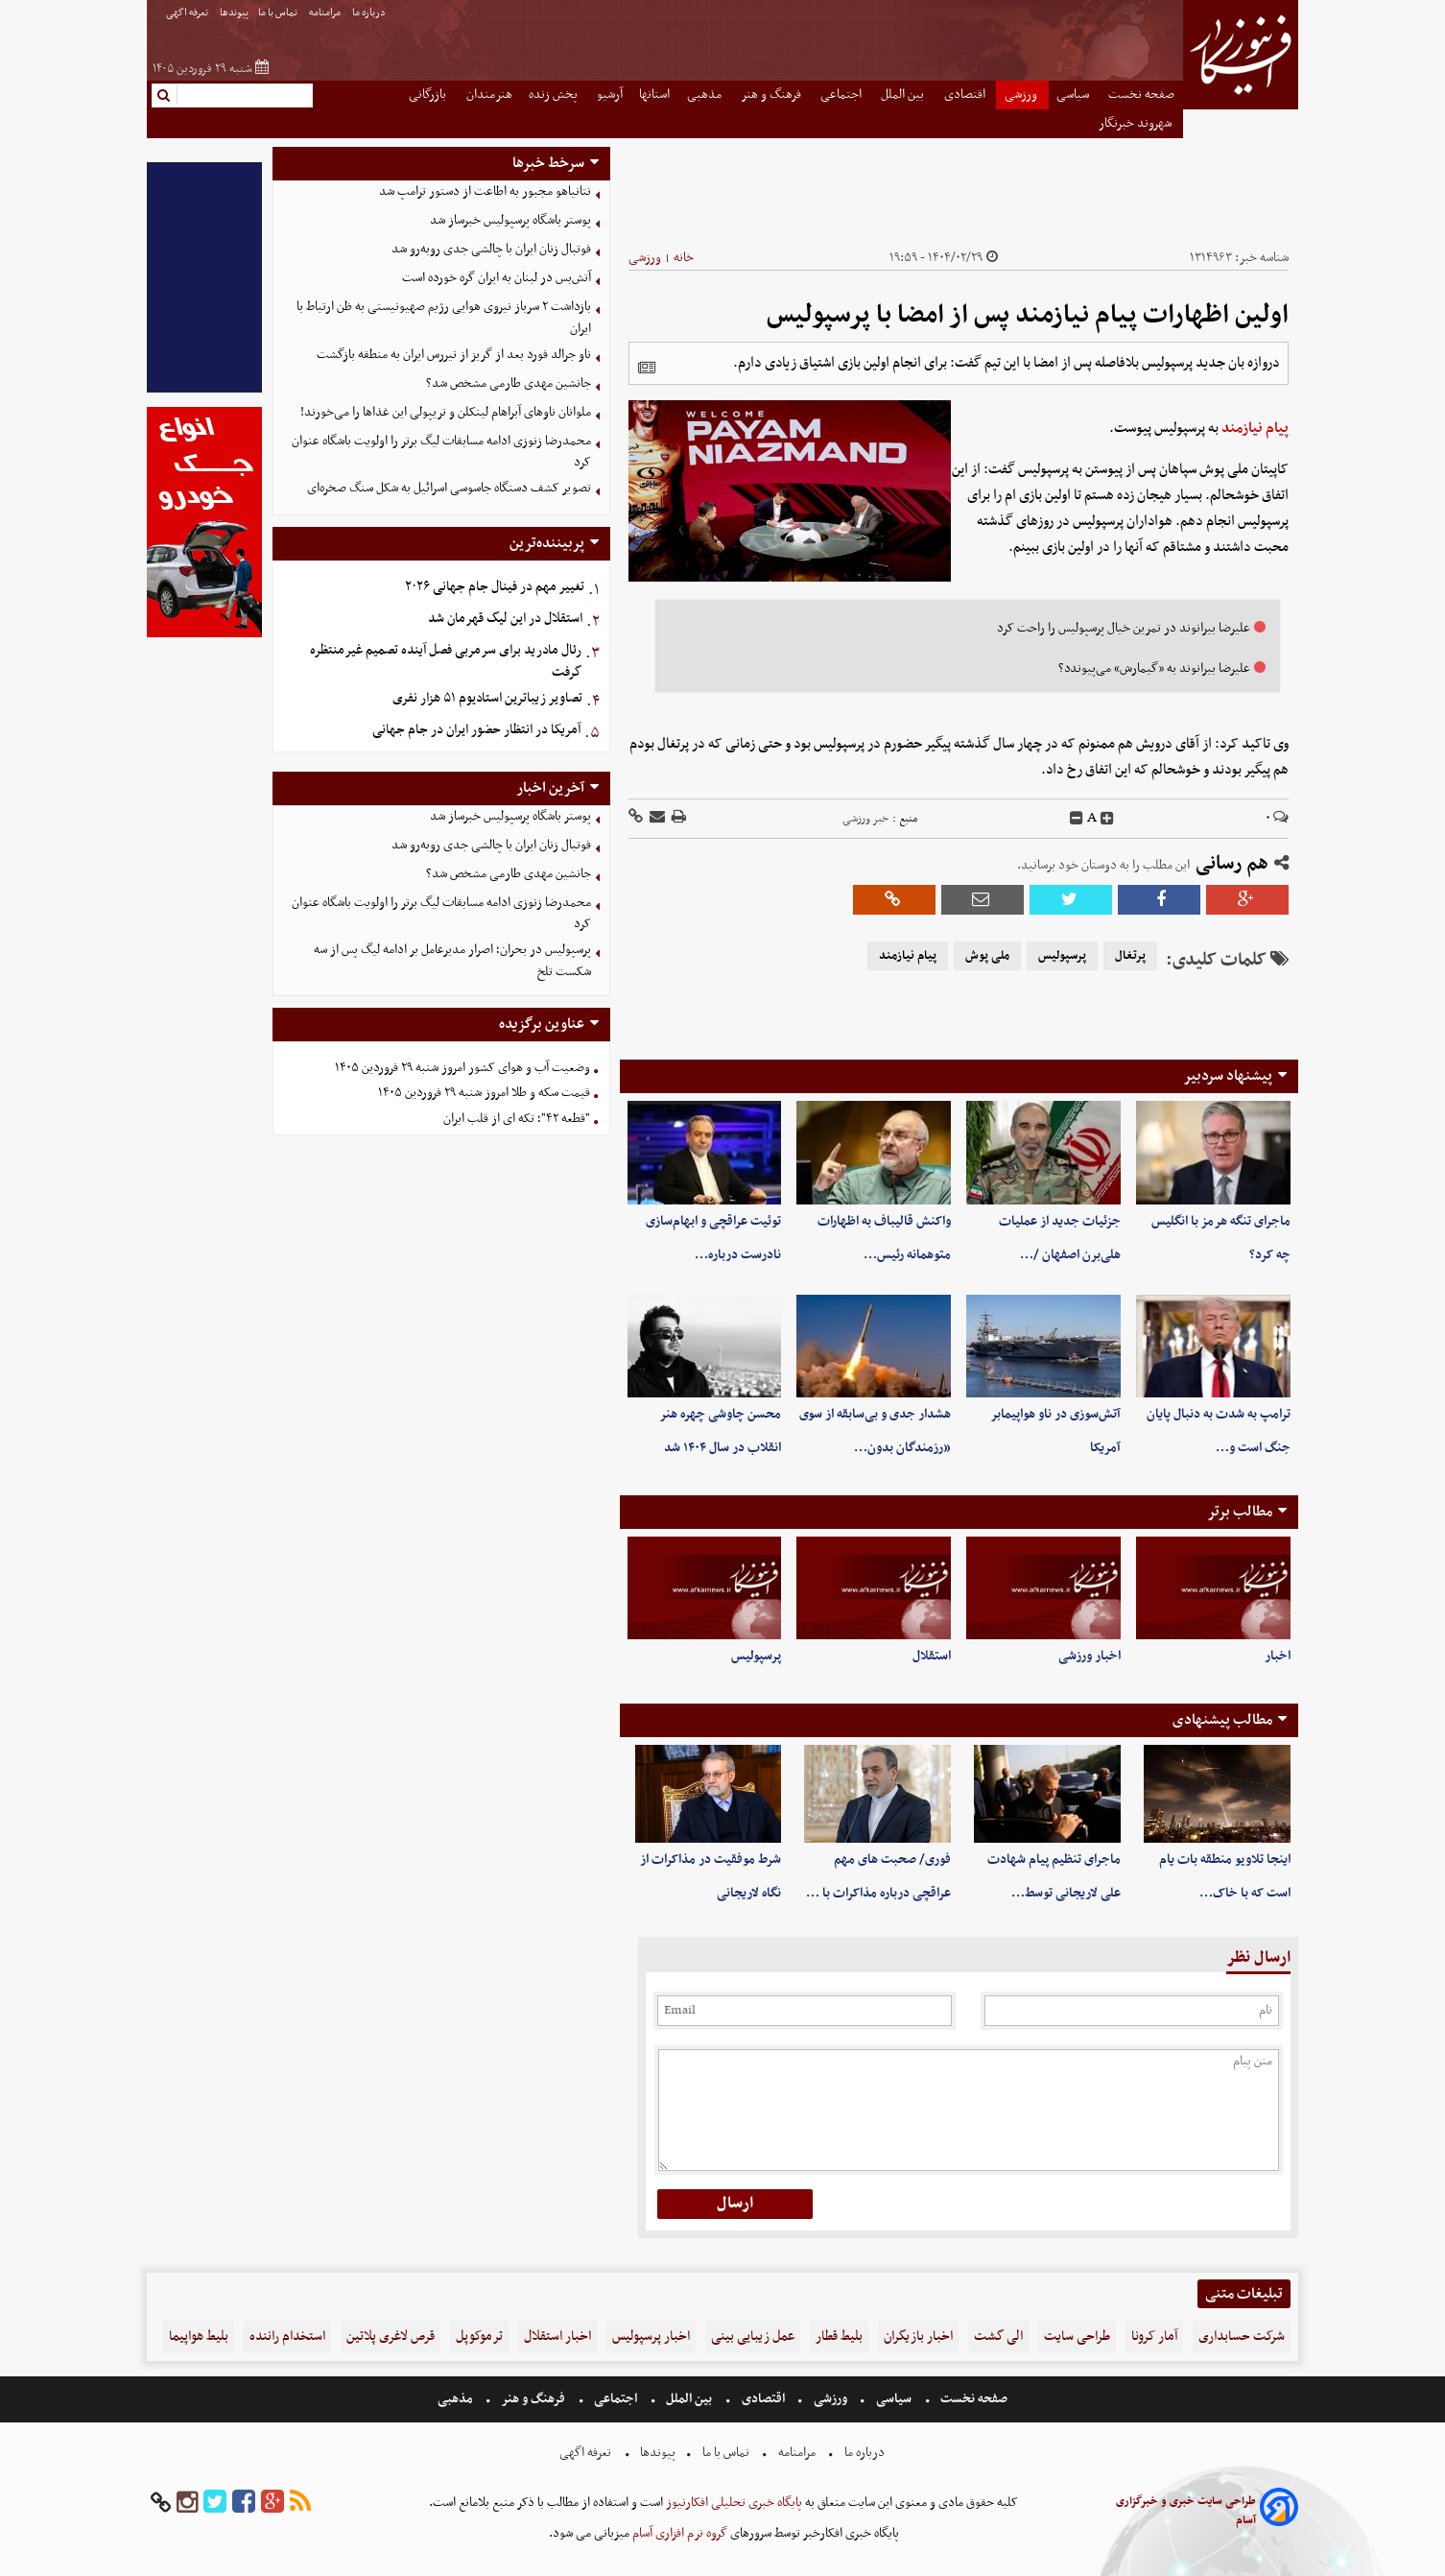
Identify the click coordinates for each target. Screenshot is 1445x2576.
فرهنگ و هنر (772, 94)
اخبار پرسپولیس (651, 2337)
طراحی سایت (1077, 2337)
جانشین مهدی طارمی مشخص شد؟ (508, 383)
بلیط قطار (839, 2337)
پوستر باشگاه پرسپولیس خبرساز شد (510, 220)
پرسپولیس (1062, 955)
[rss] (300, 2502)
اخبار (1278, 1656)
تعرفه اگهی (188, 13)
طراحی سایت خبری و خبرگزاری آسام (1186, 2511)
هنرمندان (489, 94)
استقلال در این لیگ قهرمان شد (505, 619)
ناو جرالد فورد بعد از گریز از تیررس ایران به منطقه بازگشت (454, 355)
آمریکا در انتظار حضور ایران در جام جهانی (476, 730)
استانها (654, 94)
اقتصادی (966, 94)
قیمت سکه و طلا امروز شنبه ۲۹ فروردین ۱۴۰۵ (484, 1093)
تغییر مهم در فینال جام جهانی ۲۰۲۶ (494, 587)
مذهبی (705, 94)
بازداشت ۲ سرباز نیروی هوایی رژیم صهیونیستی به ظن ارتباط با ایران (443, 318)
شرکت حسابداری (1241, 2337)
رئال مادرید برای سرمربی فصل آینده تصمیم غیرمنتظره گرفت (445, 661)
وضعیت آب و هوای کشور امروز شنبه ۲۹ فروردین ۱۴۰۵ (462, 1068)
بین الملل (904, 94)
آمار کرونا (1154, 2337)
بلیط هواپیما (198, 2337)
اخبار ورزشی (1089, 1656)
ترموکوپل (479, 2337)
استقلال (931, 1656)
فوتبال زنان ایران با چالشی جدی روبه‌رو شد (491, 249)
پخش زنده (554, 94)
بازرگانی (429, 94)
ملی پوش (987, 955)
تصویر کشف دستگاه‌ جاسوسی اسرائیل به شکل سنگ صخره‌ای (449, 488)
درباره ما (370, 13)
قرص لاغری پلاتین (390, 2337)
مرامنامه (326, 13)
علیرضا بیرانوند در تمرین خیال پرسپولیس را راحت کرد (1123, 628)
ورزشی (1022, 94)
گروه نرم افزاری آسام (678, 2533)
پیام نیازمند (1255, 428)
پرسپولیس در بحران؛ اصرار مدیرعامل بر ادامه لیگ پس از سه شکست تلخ (452, 961)
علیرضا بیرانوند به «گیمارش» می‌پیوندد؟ (1154, 668)
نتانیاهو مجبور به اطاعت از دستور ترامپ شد (485, 191)
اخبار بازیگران (918, 2337)
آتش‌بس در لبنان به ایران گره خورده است (496, 278)
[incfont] (1107, 818)
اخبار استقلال (557, 2337)
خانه (684, 258)
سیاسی (1074, 94)
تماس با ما (278, 13)
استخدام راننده (287, 2337)
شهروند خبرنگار (1136, 123)
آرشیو (610, 94)
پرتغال (1130, 955)
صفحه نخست (1141, 94)
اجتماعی (842, 94)
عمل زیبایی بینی (752, 2337)
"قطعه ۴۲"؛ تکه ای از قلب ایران (516, 1119)
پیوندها (234, 13)
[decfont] (1076, 818)
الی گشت (998, 2337)
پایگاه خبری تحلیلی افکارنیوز (732, 2503)
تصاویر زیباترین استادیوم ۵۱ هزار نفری (487, 698)
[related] (646, 367)
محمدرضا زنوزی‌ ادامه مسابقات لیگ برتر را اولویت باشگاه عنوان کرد (441, 452)
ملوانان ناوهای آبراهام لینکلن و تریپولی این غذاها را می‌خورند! (445, 412)
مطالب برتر (1239, 1511)
